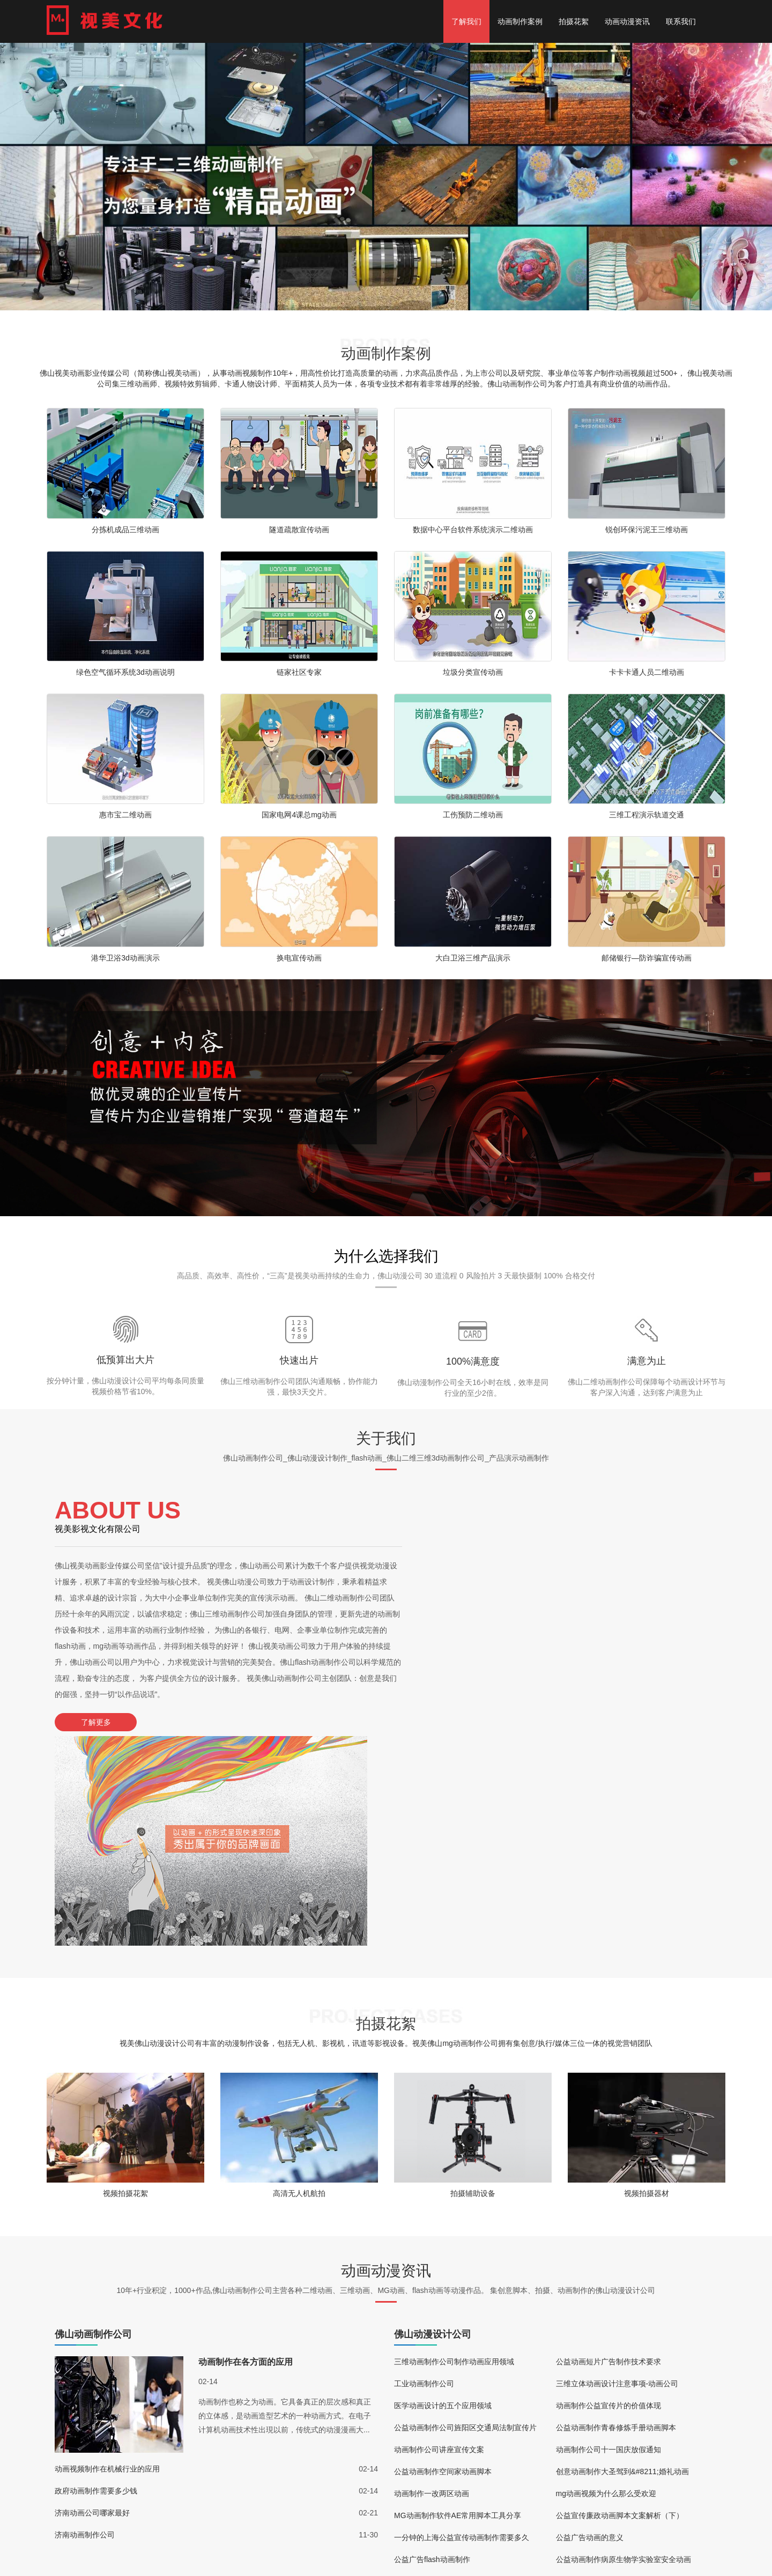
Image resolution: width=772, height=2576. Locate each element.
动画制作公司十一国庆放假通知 (608, 2237)
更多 (7, 2568)
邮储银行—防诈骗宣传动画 (647, 958)
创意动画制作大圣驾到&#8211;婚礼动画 (622, 2259)
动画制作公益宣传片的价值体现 (608, 2193)
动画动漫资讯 (627, 21)
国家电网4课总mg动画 (299, 814)
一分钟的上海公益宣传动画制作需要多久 (461, 2325)
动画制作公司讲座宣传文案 (439, 2237)
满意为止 (646, 1361)
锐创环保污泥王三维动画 (646, 529)
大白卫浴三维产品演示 (472, 958)
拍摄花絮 (574, 21)
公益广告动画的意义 (589, 2325)
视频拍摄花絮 (125, 1979)
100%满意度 (473, 1361)
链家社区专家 (299, 672)
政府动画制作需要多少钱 (96, 2278)
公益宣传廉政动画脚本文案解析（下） (620, 2303)
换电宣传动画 (299, 958)
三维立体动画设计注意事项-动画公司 (617, 2171)
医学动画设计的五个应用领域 (443, 2193)
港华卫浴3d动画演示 (125, 958)
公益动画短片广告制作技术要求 (608, 2149)
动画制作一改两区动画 (431, 2281)
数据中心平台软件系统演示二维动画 (473, 529)
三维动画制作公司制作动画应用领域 (454, 2149)
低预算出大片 (125, 1359)
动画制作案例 (520, 21)
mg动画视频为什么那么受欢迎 (606, 2281)
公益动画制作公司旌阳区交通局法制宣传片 (465, 2215)
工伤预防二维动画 (473, 814)
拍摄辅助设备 (472, 1979)
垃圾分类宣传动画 (473, 672)
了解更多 (92, 1722)
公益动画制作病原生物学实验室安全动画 (623, 2347)
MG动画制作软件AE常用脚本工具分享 (457, 2303)
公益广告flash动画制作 (432, 2347)
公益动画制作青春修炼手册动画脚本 (616, 2215)
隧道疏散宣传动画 (299, 529)
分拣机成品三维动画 (125, 529)
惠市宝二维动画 (125, 814)
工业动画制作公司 (424, 2171)
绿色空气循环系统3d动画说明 (125, 672)
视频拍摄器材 (646, 1979)
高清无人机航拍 (299, 1979)
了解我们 (466, 21)
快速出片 (299, 1360)
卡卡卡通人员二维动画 (646, 672)
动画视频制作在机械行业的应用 (107, 2256)
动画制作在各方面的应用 (245, 2149)
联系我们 (681, 21)
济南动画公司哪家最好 (92, 2300)
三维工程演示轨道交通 (646, 814)
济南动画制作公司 (85, 2322)
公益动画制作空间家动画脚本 (443, 2259)
